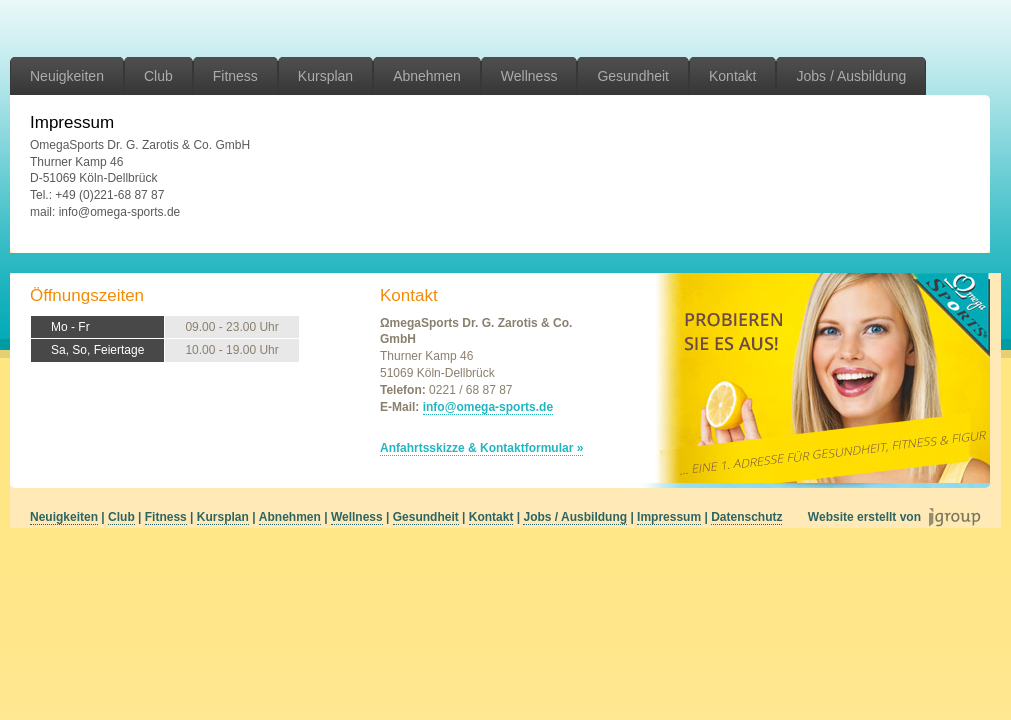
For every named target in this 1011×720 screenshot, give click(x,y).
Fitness (235, 76)
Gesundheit (633, 76)
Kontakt (732, 76)
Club (158, 76)
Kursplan (325, 76)
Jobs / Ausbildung (851, 76)
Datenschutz (746, 517)
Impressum (669, 517)
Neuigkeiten (67, 76)
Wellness (529, 76)
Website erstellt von (864, 517)
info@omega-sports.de (488, 407)
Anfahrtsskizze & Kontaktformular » (481, 448)
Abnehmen (427, 76)
